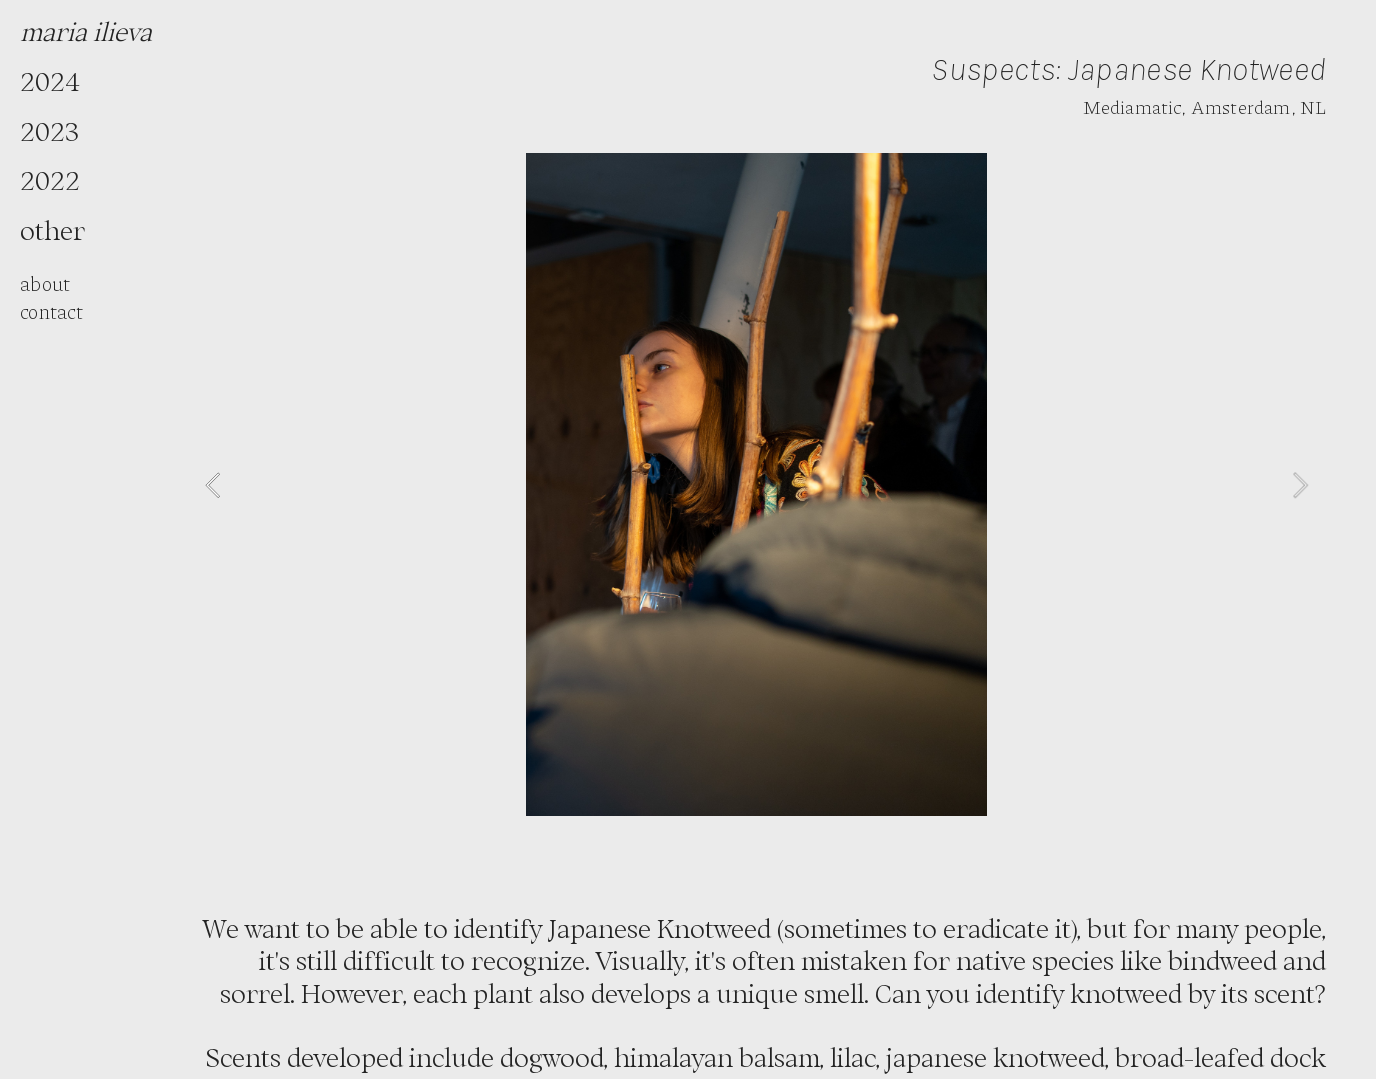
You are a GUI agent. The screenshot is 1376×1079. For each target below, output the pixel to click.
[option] (756, 484)
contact (51, 311)
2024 (50, 81)
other (52, 230)
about (45, 283)
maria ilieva (86, 31)
